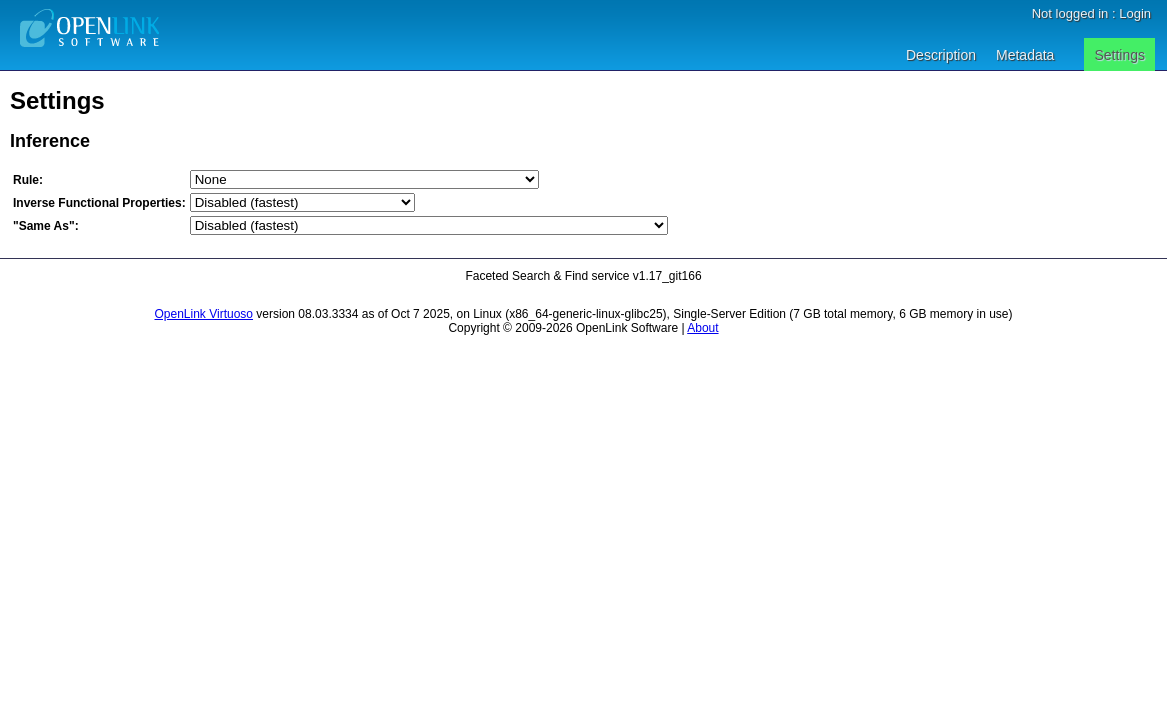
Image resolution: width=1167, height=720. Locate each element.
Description (941, 55)
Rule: (28, 180)
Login (1135, 13)
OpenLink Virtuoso (204, 314)
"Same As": (46, 226)
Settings (1119, 55)
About (702, 328)
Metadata (1025, 55)
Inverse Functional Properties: (99, 203)
